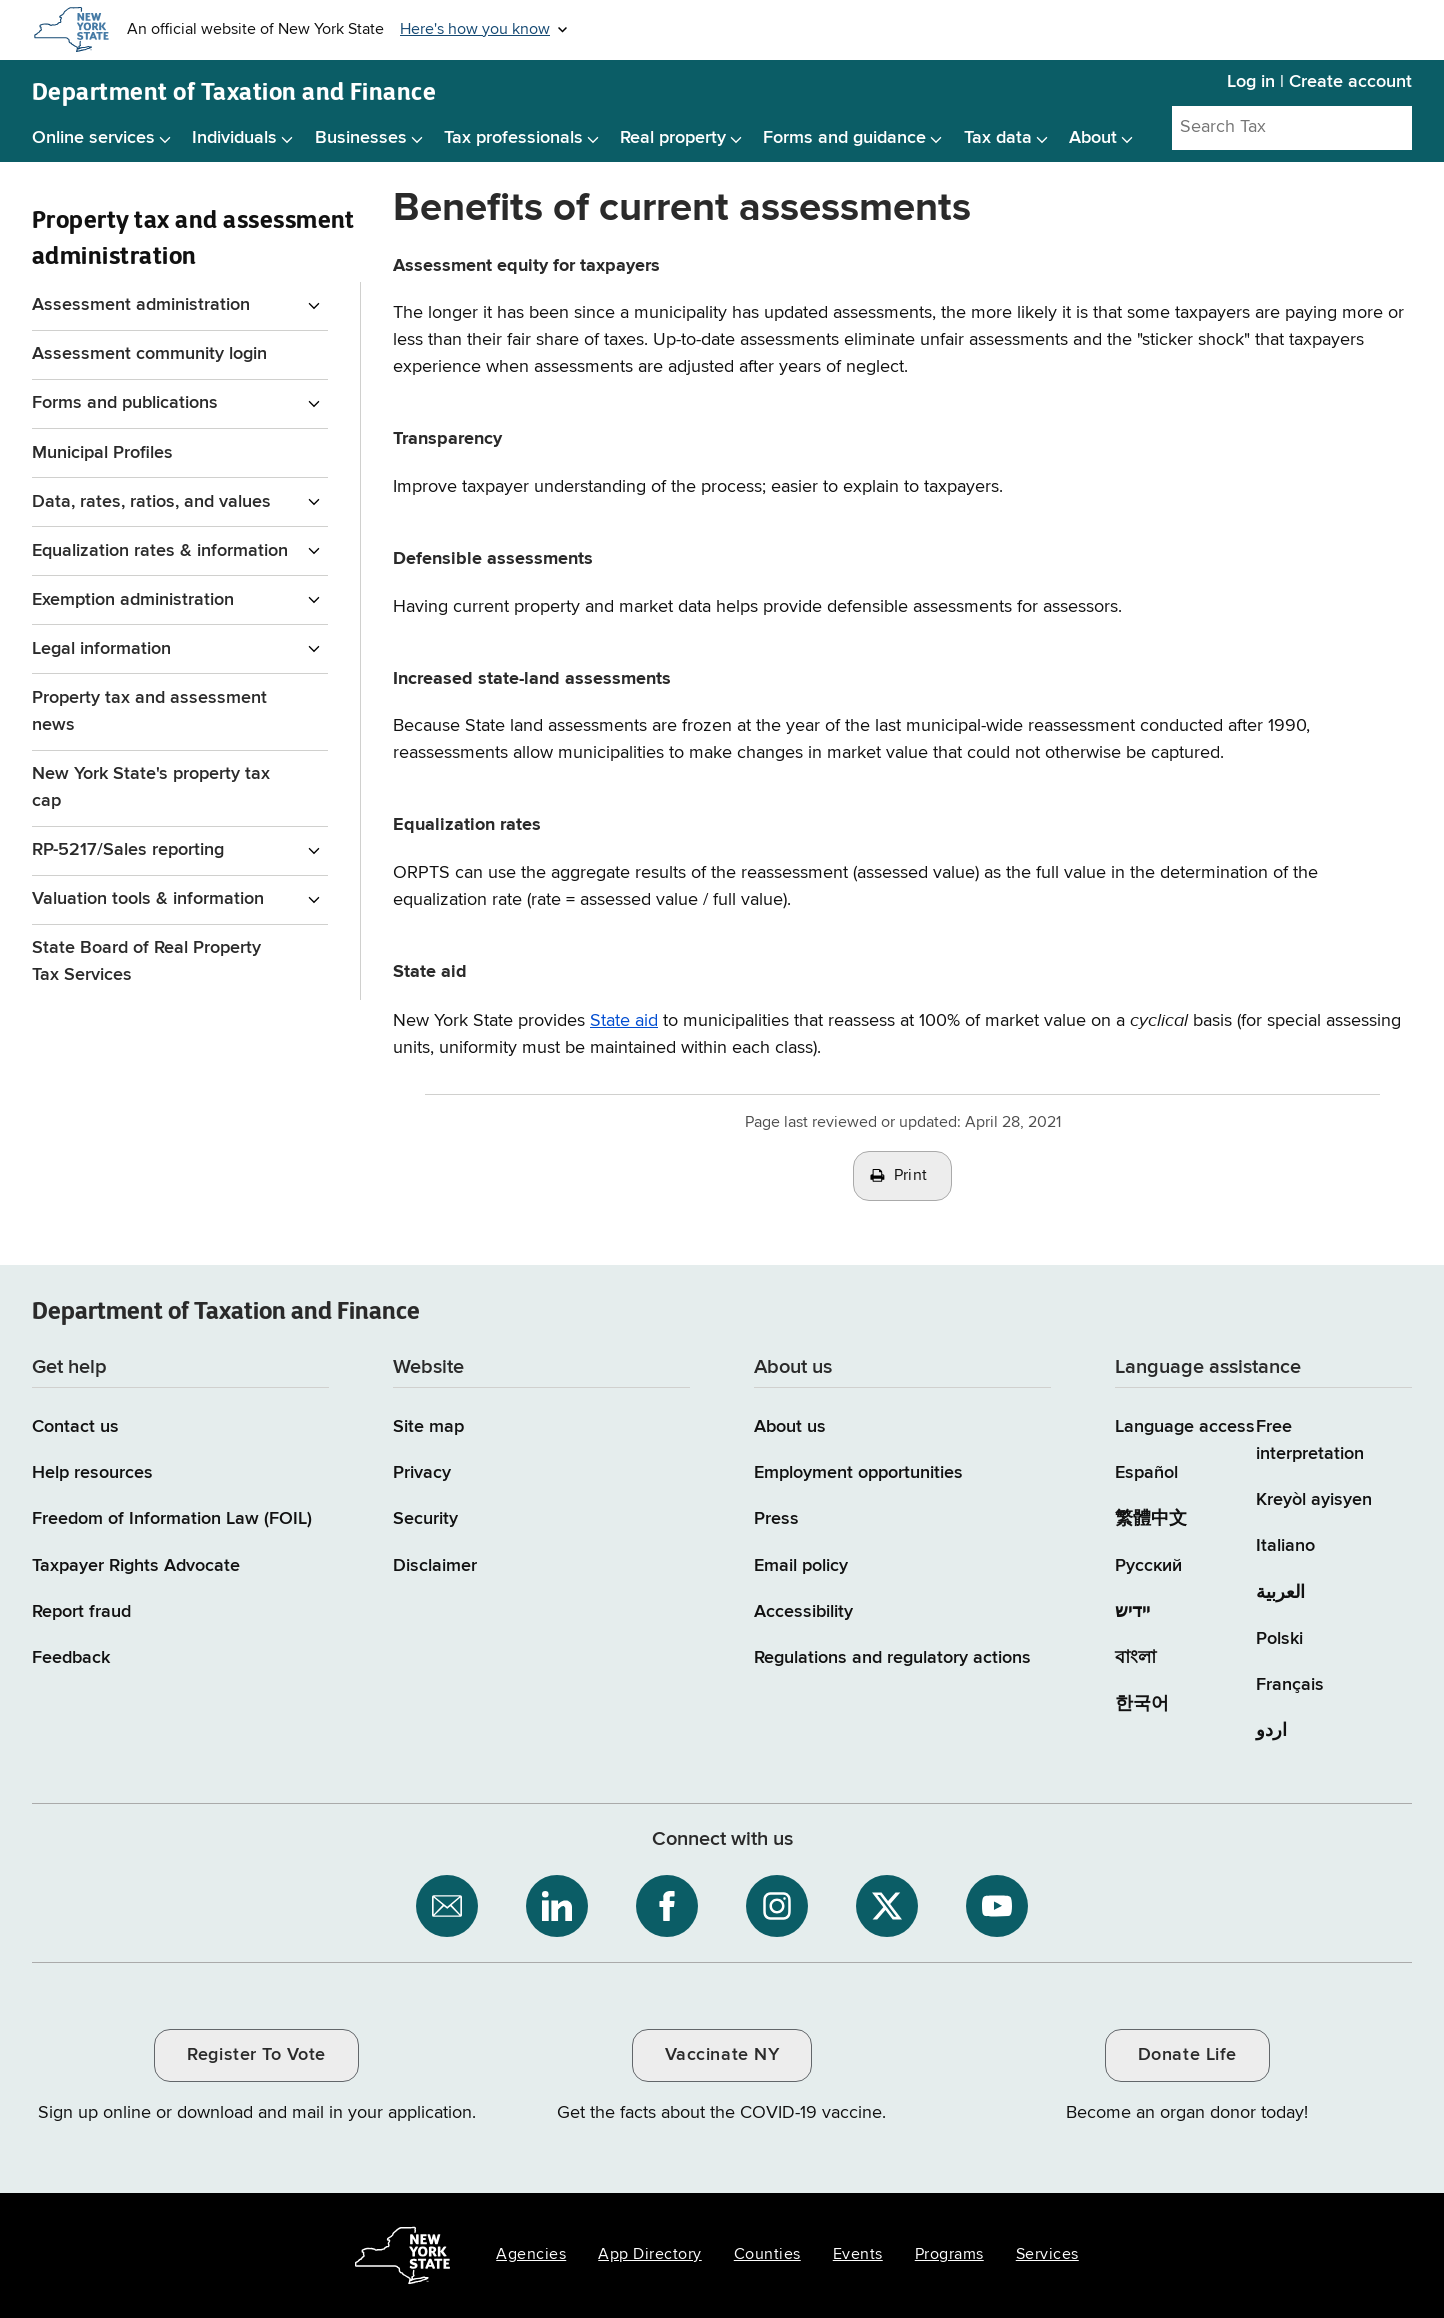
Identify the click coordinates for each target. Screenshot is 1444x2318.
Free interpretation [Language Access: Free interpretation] (1310, 1440)
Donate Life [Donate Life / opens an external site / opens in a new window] (1187, 2055)
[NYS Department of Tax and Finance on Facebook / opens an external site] (667, 1906)
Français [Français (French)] (1290, 1685)
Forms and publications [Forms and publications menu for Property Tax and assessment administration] (125, 403)
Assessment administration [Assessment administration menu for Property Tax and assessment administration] (141, 305)
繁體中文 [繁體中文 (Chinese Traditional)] (1151, 1519)
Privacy (422, 1473)
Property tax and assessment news (149, 711)
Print (911, 1176)
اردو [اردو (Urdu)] (1271, 1731)
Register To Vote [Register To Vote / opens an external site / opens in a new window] (256, 2055)
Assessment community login (149, 354)
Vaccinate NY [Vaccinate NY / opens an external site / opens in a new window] (722, 2055)
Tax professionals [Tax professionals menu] (513, 138)
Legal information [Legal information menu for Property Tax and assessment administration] (101, 649)
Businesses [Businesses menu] (361, 138)
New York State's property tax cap (151, 787)
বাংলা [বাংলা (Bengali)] (1135, 1658)
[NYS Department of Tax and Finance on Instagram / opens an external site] (777, 1906)
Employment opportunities (858, 1473)
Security (425, 1519)
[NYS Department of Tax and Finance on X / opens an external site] (887, 1906)
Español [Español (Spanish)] (1146, 1473)
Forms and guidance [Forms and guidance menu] (844, 138)
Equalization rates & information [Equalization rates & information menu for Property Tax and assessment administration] (160, 551)
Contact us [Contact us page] (75, 1427)
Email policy (801, 1566)
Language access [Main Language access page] (1185, 1427)
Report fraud (81, 1612)
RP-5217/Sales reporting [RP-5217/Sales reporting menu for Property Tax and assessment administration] (128, 850)
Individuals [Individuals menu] (234, 138)
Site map (428, 1427)
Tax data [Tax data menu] (998, 138)
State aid (624, 1021)
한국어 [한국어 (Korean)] (1142, 1704)
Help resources (92, 1473)
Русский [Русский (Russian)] (1148, 1566)
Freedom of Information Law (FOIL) (172, 1519)
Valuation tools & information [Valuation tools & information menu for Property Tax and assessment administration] (148, 899)
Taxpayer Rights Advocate (136, 1566)
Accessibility (803, 1612)
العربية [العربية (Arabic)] (1280, 1593)
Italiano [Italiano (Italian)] (1285, 1546)
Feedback (71, 1658)
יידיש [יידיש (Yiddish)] (1132, 1612)
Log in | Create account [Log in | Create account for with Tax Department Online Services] (1319, 82)
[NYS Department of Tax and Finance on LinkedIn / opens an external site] (557, 1906)
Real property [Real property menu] (673, 138)
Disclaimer (435, 1566)
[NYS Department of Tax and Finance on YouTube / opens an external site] (997, 1906)
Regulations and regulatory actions (892, 1658)
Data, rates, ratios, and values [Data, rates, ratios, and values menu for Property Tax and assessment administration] (151, 502)
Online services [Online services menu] (93, 138)
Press (776, 1519)
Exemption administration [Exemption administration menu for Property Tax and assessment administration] (133, 600)
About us (790, 1427)
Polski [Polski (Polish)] (1279, 1639)
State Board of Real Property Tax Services (146, 961)
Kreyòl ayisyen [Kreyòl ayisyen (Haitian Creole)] (1314, 1500)
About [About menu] (1093, 138)
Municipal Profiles (102, 453)
